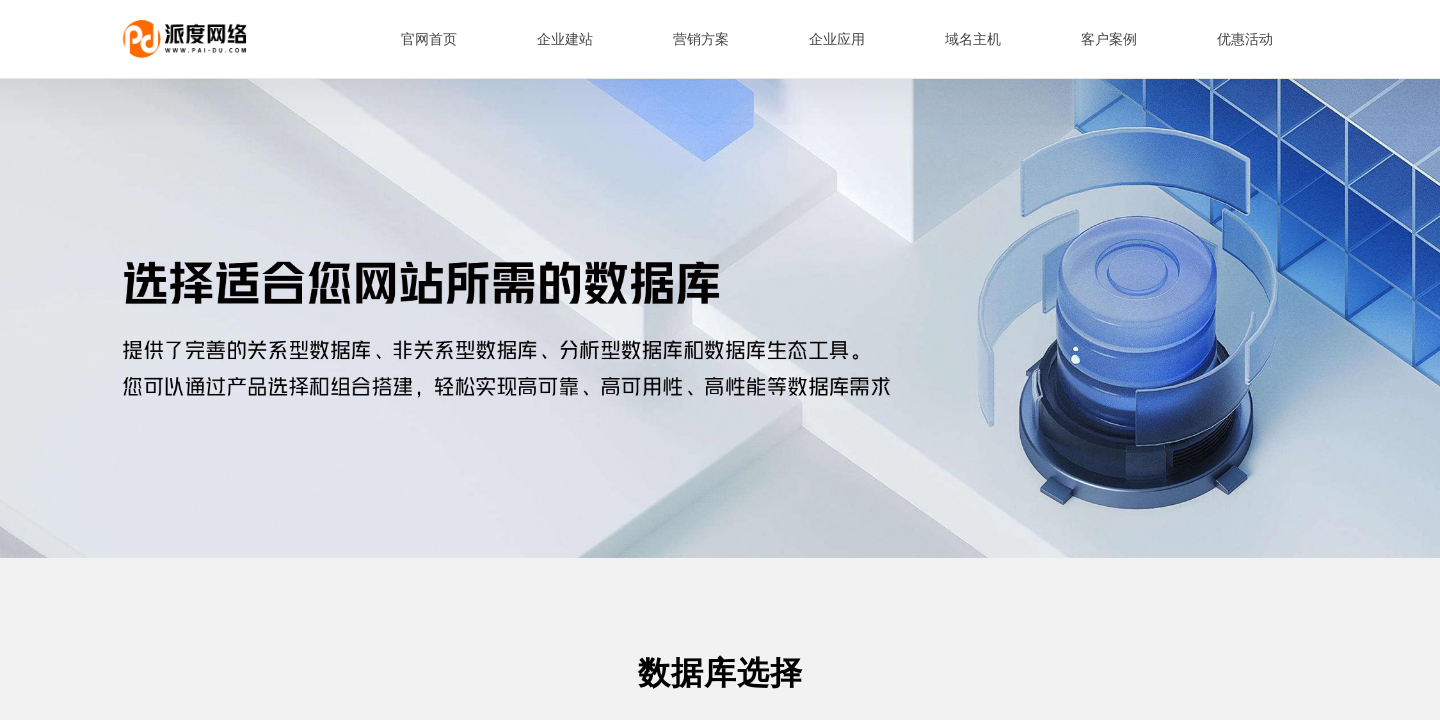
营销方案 (701, 39)
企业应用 (837, 39)
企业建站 (565, 39)
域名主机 (973, 39)
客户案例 (1109, 39)
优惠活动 (1245, 39)
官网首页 (429, 39)
